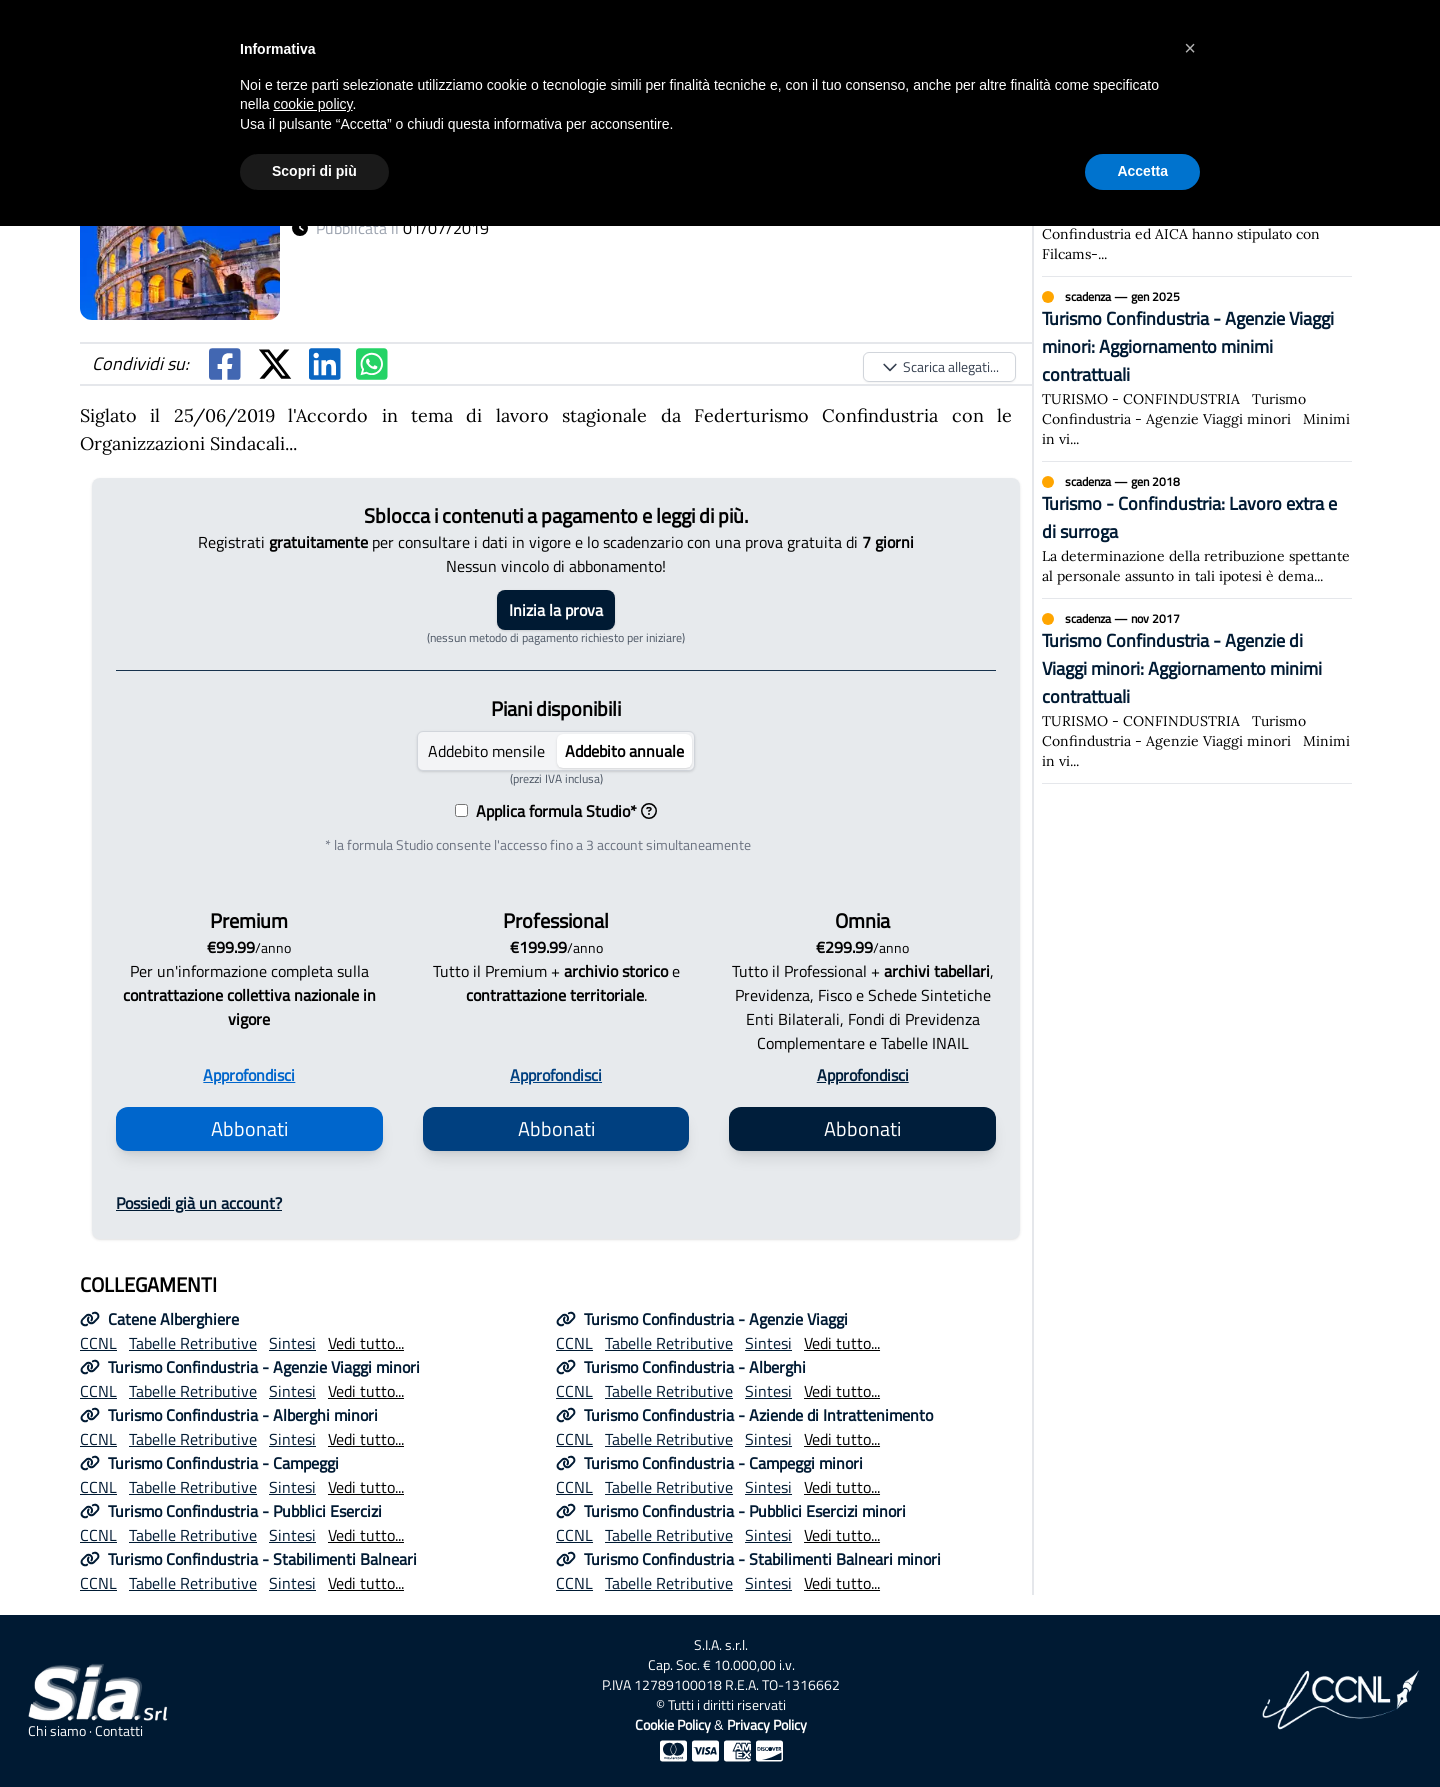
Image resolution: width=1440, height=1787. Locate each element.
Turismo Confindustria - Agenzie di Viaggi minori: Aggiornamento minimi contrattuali (1182, 668)
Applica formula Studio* (562, 811)
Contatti (119, 1731)
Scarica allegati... (939, 366)
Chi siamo (57, 1731)
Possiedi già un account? (199, 1203)
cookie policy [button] (312, 104)
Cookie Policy (673, 1724)
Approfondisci (249, 1075)
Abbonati (249, 1128)
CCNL (98, 1343)
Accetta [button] (1142, 171)
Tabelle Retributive (193, 1343)
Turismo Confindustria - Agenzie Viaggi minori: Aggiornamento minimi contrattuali (1188, 346)
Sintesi (292, 1343)
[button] (1190, 48)
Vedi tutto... (366, 1343)
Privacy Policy (767, 1724)
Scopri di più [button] (314, 171)
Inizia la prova (556, 610)
